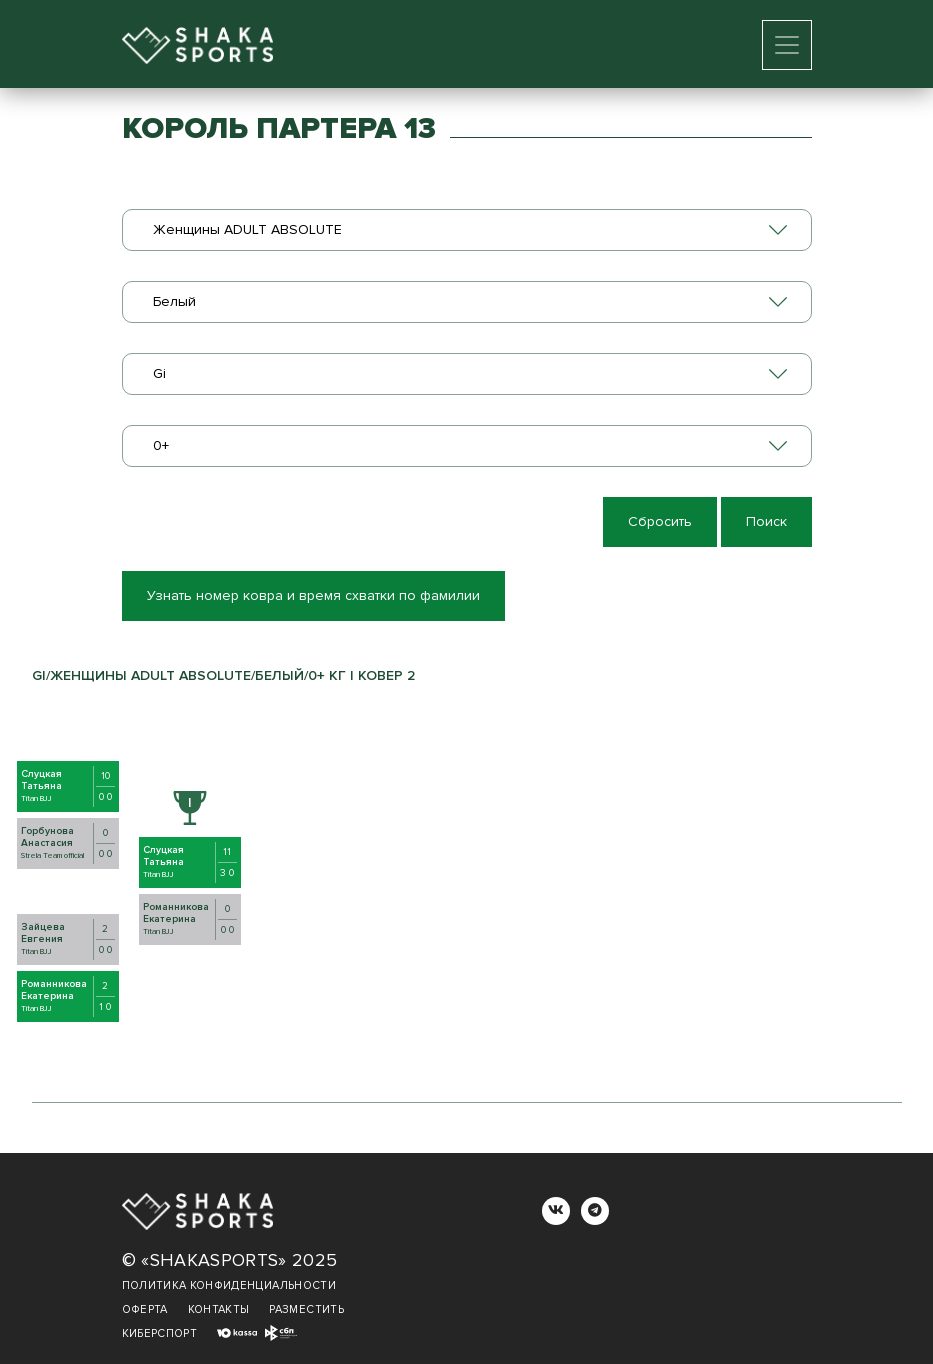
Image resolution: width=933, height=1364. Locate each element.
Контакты (219, 1309)
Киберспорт (160, 1333)
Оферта (145, 1309)
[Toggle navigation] (787, 45)
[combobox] (467, 230)
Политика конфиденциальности (229, 1285)
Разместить (306, 1309)
